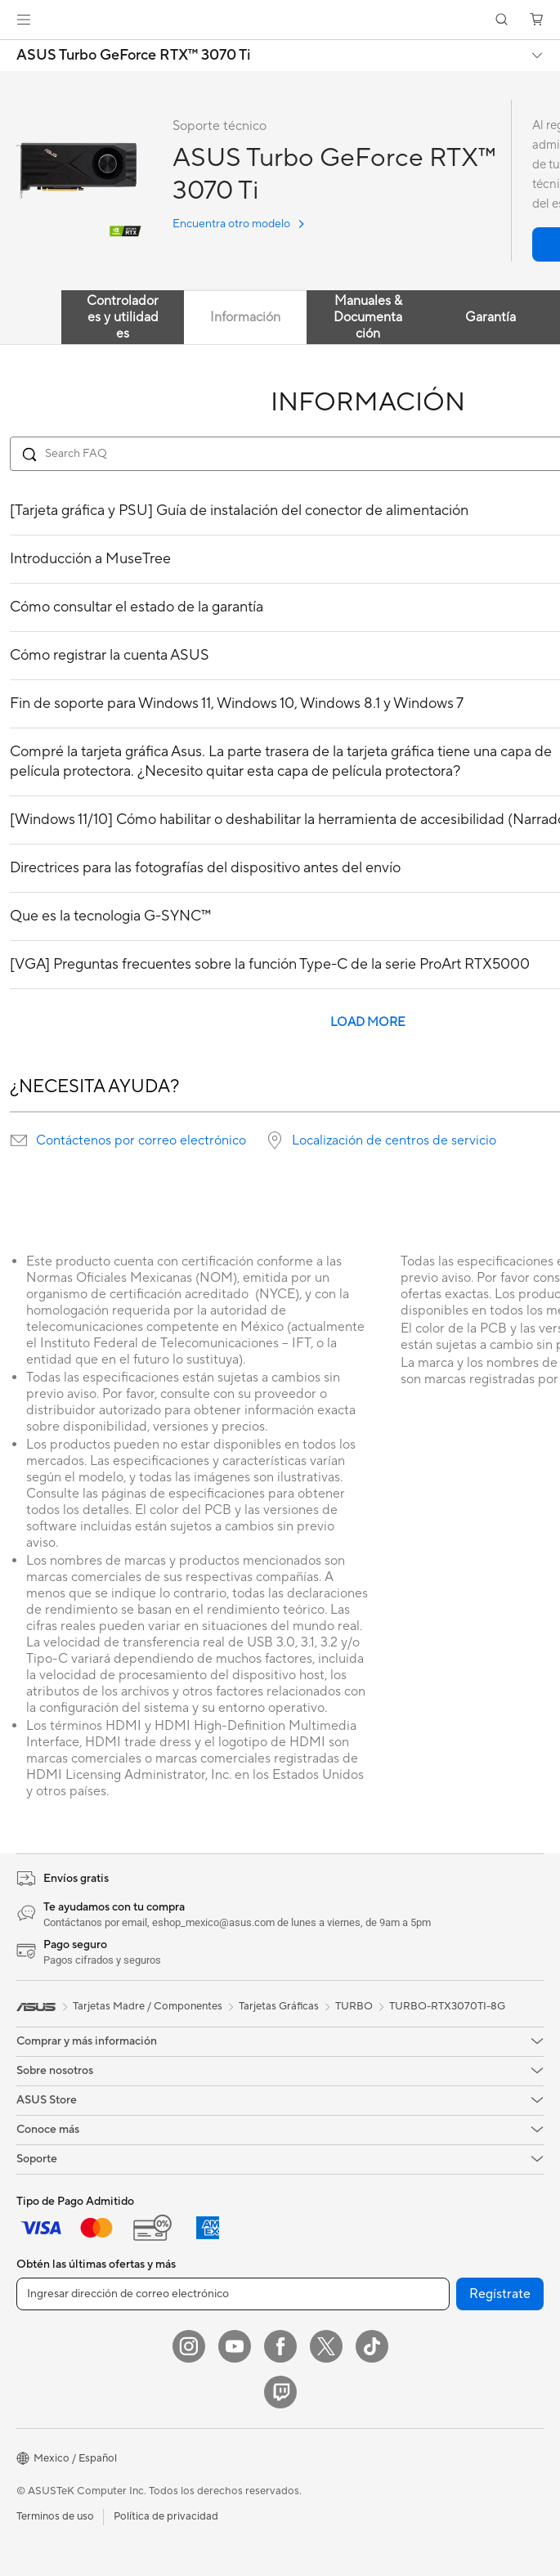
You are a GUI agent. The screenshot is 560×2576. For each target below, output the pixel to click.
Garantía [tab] (490, 317)
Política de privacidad (166, 2516)
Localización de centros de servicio (394, 1140)
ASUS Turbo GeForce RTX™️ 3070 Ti (133, 56)
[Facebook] (280, 2346)
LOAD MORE (367, 1022)
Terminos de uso (55, 2516)
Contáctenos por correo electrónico (141, 1140)
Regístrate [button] (500, 2294)
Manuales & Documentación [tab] (368, 317)
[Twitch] (280, 2392)
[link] (280, 20)
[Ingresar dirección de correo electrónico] (233, 2294)
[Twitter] (326, 2346)
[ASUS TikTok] (372, 2346)
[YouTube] (234, 2346)
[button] (23, 19)
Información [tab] (245, 317)
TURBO (354, 2006)
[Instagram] (188, 2346)
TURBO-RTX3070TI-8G (447, 2006)
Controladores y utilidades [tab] (123, 317)
